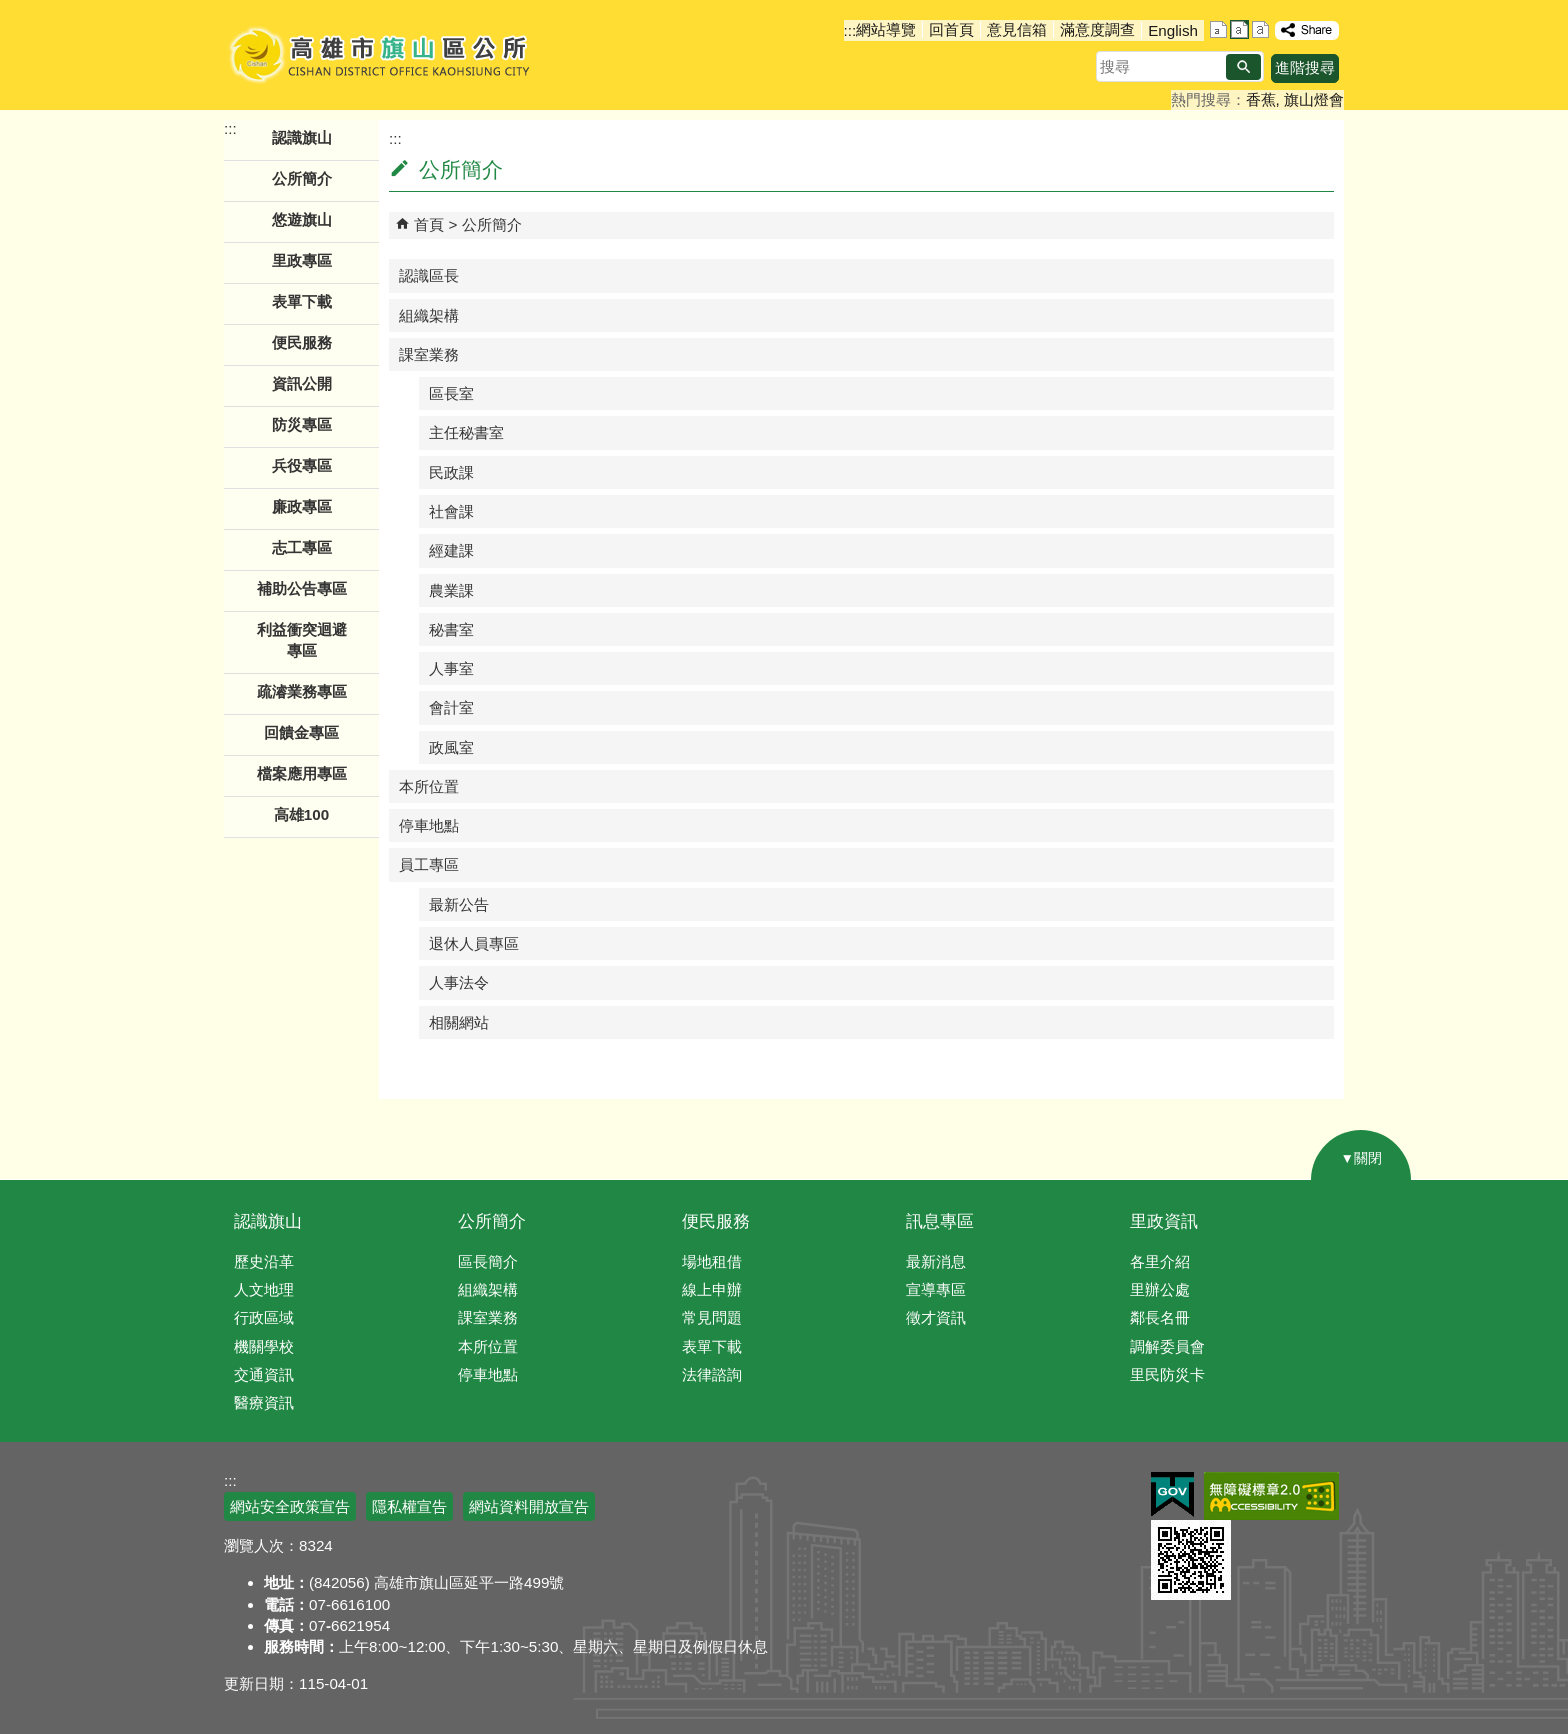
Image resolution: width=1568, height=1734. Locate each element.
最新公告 (459, 904)
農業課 (451, 590)
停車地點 (429, 825)
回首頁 (951, 29)
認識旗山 (268, 1221)
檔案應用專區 (302, 773)
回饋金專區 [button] (301, 732)
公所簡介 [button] (302, 178)
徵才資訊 (936, 1317)
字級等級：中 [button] (1239, 29)
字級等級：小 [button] (1218, 29)
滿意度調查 (1097, 29)
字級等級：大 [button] (1260, 29)
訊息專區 (940, 1221)
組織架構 (429, 315)
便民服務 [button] (302, 342)
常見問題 (712, 1317)
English (1173, 30)
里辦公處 (1160, 1289)
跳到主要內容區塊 (10, 10)
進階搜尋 (1305, 67)
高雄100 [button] (301, 814)
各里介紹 (1160, 1261)
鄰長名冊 (1160, 1317)
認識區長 (429, 275)
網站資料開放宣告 (529, 1506)
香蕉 (1261, 99)
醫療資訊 (264, 1402)
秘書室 (451, 629)
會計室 (451, 707)
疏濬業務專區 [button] (302, 691)
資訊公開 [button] (302, 383)
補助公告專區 (302, 588)
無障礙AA (1271, 1496)
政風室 (451, 747)
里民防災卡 (1167, 1374)
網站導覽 (886, 29)
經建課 (451, 550)
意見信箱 (1017, 29)
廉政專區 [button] (302, 506)
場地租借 (712, 1261)
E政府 (1172, 1494)
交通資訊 (264, 1374)
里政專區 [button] (302, 260)
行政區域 (264, 1317)
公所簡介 (492, 224)
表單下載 (302, 301)
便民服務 (716, 1221)
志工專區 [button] (302, 547)
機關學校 (264, 1346)
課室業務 (429, 354)
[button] (1243, 67)
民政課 (451, 472)
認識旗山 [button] (302, 137)
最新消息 (936, 1261)
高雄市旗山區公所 (381, 55)
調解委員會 (1167, 1346)
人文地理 (264, 1289)
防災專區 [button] (302, 424)
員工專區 (429, 864)
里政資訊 (1164, 1221)
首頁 (429, 224)
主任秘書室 (466, 432)
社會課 (451, 511)
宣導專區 (936, 1289)
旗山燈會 (1314, 99)
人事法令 (459, 982)
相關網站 (459, 1022)
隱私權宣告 (409, 1506)
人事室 (451, 668)
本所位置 (429, 786)
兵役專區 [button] (302, 465)
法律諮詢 (712, 1374)
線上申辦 (712, 1289)
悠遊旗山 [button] (302, 219)
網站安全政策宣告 (290, 1506)
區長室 (451, 393)
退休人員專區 (474, 943)
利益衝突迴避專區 (302, 640)
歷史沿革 (264, 1261)
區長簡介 (488, 1261)
